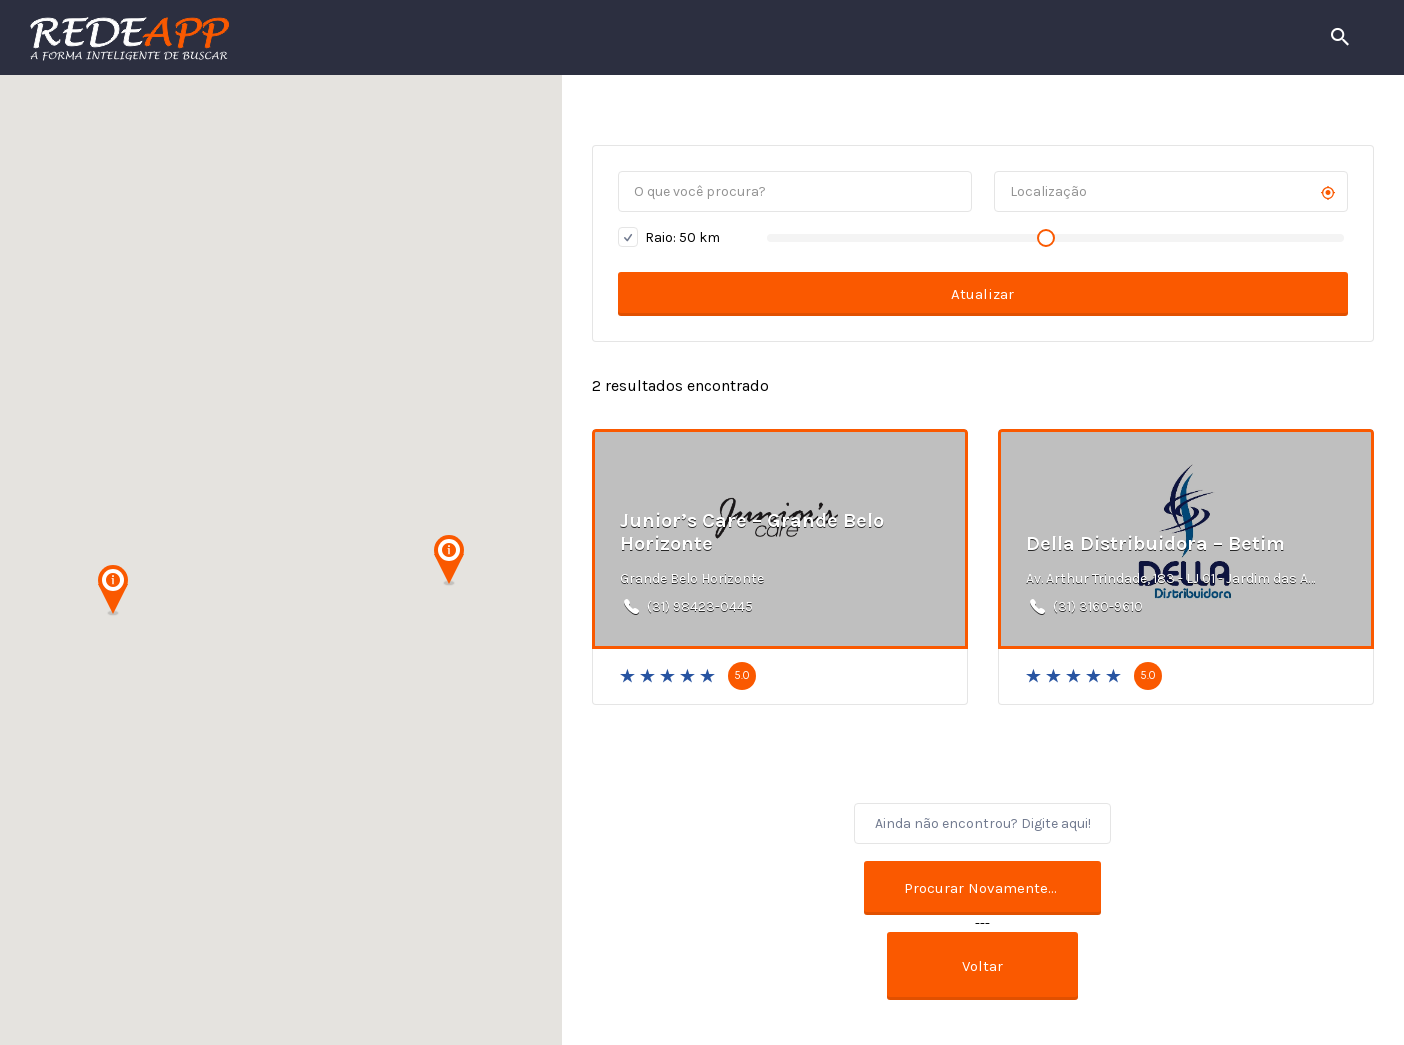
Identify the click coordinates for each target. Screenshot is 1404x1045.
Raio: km (669, 237)
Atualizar (982, 294)
